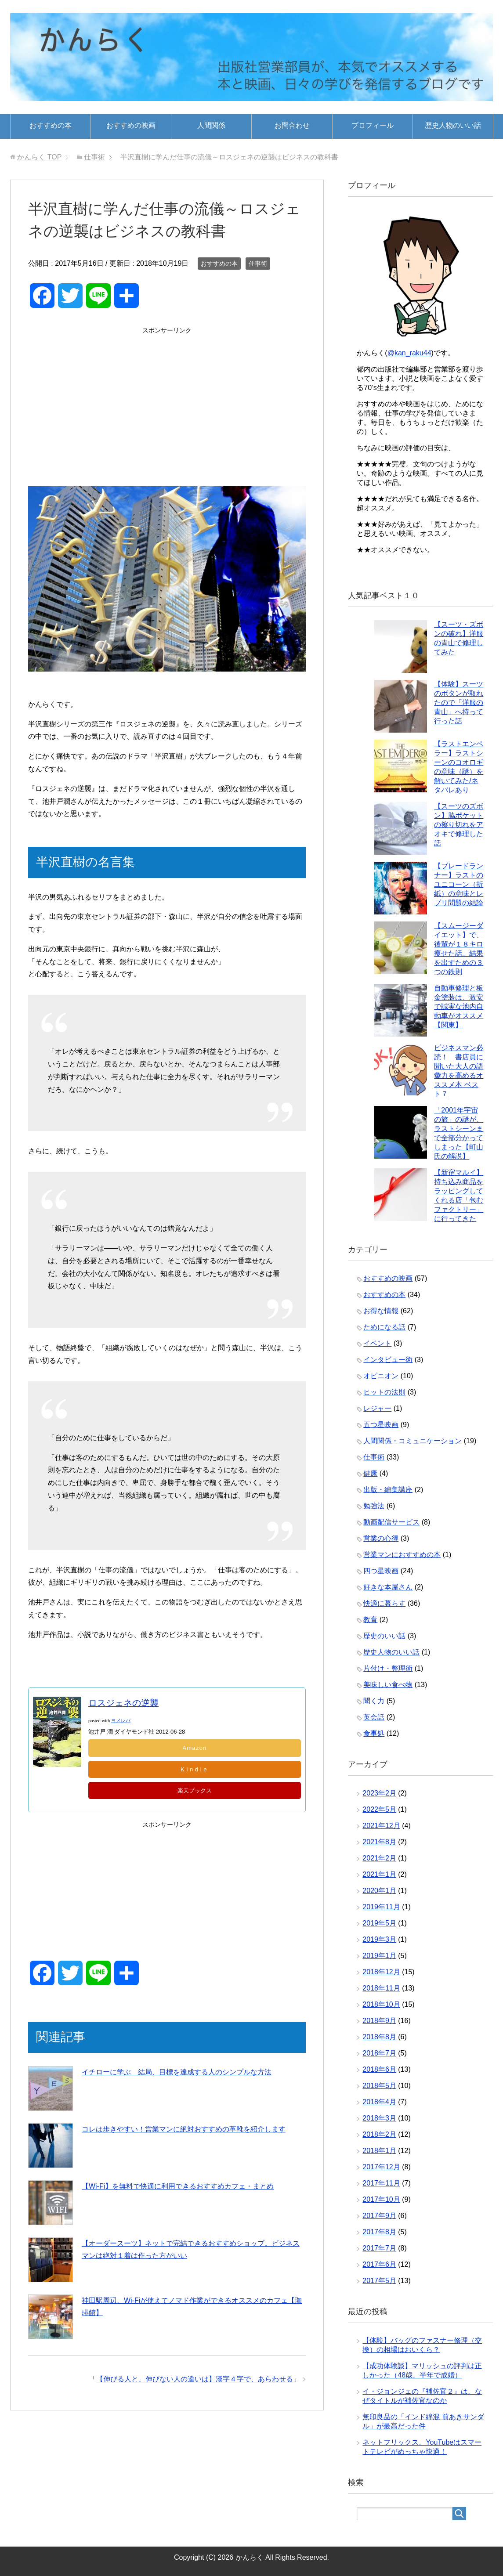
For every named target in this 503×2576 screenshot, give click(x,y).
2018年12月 (381, 1972)
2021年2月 (379, 1858)
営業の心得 (380, 1538)
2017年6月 (379, 2264)
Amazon (194, 1748)
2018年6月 (379, 2069)
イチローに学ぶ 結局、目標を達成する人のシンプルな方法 (176, 2072)
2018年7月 (379, 2053)
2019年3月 (379, 1939)
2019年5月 (379, 1923)
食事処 (373, 1733)
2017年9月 (379, 2215)
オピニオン (380, 1376)
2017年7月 (379, 2248)
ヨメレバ (120, 1720)
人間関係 (211, 125)
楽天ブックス (194, 1791)
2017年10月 (381, 2199)
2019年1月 (379, 1955)
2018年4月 (379, 2102)
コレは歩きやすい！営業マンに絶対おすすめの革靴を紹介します (184, 2129)
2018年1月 (379, 2150)
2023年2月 (379, 1793)
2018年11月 (381, 1988)
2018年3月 (379, 2118)
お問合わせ (292, 125)
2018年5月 (379, 2085)
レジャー (377, 1408)
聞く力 (373, 1701)
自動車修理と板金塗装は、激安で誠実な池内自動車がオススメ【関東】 (458, 1006)
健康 (370, 1473)
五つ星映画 (380, 1424)
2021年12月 (381, 1825)
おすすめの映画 (131, 125)
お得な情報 (380, 1311)
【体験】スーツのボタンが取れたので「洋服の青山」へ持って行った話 (458, 702)
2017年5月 (379, 2280)
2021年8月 (379, 1842)
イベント (377, 1343)
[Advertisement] (167, 397)
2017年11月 (381, 2183)
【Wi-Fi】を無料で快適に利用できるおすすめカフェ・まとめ (178, 2186)
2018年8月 (379, 2037)
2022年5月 (379, 1809)
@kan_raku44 (409, 353)
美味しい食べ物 (388, 1684)
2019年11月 (381, 1907)
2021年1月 (379, 1874)
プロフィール (372, 125)
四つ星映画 (380, 1571)
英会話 (373, 1717)
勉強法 (373, 1506)
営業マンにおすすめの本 (402, 1554)
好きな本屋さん (388, 1587)
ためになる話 (384, 1327)
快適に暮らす (384, 1603)
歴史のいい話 (384, 1636)
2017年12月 (381, 2167)
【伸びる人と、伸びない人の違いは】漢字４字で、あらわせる (194, 2379)
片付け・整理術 (388, 1668)
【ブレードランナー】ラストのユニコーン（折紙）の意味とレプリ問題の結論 (458, 884)
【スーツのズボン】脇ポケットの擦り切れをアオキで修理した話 (458, 824)
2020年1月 (379, 1890)
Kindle (195, 1770)
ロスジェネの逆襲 (123, 1703)
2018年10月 (381, 2004)
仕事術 (258, 263)
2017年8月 (379, 2232)
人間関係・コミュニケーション (412, 1441)
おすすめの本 (50, 125)
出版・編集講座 (388, 1489)
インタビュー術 (388, 1359)
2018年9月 (379, 2020)
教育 (370, 1619)
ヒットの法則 (384, 1392)
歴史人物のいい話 (453, 125)
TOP (39, 157)
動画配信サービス (391, 1522)
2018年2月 (379, 2134)
